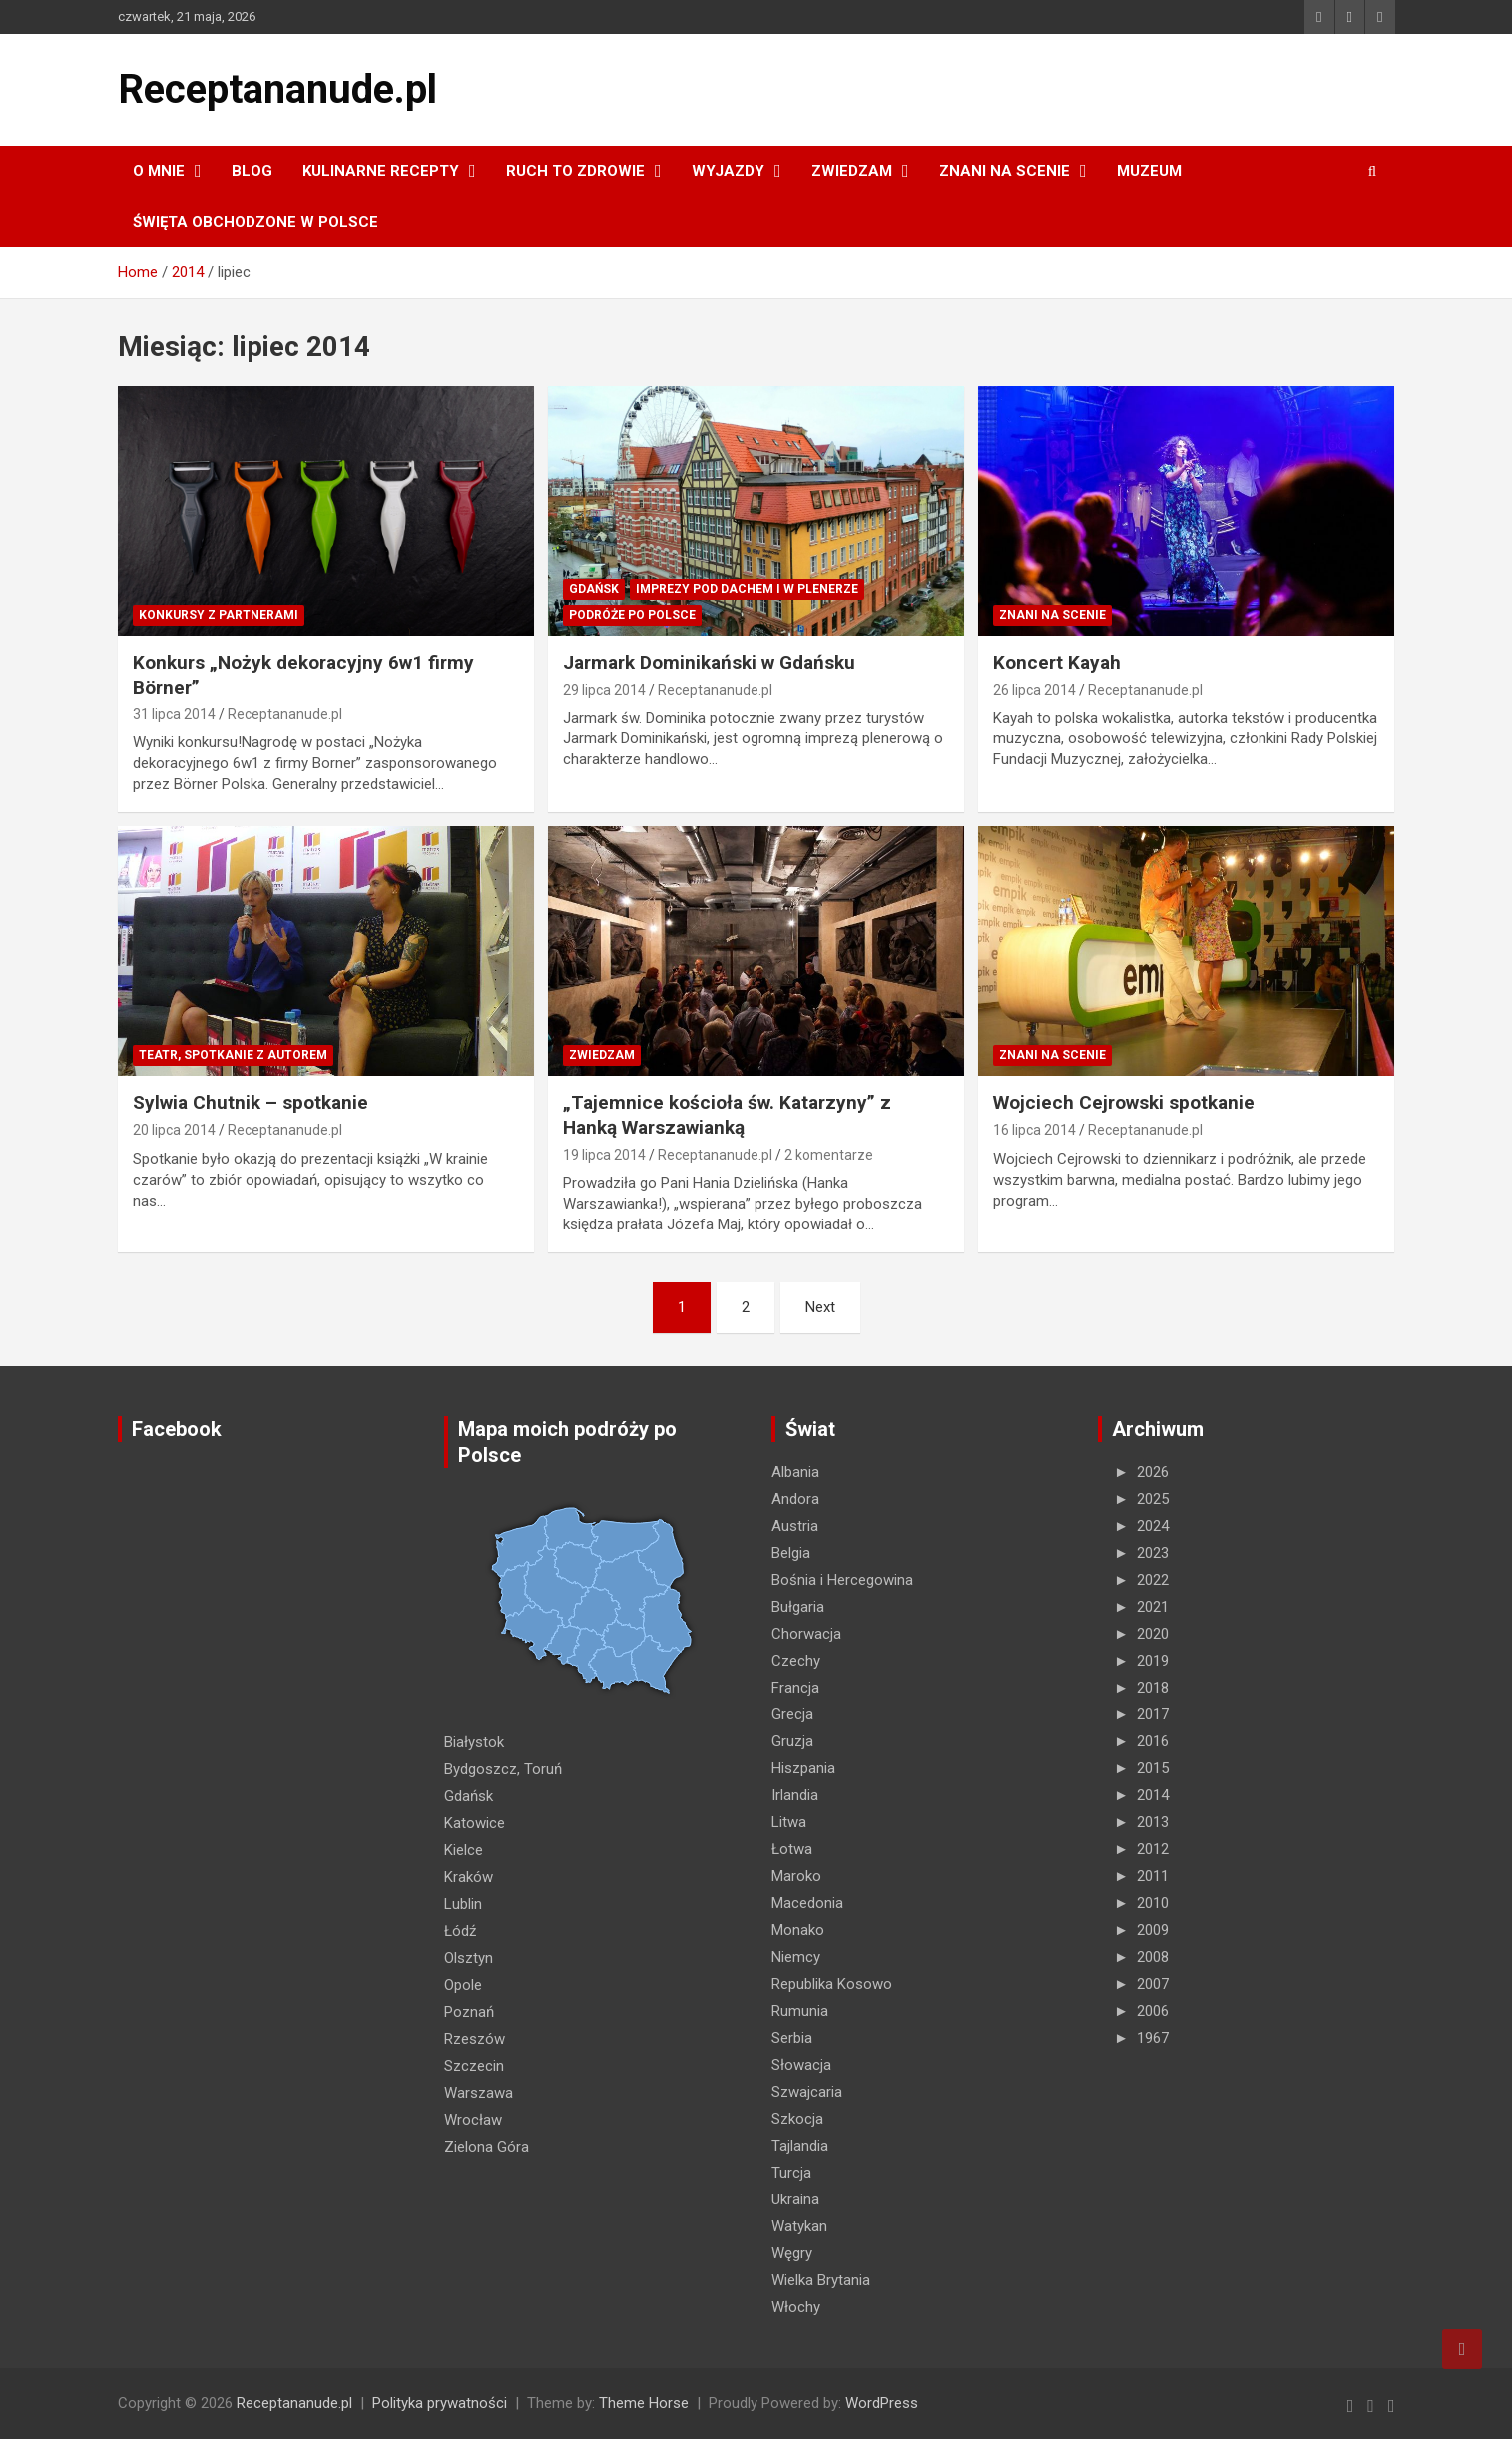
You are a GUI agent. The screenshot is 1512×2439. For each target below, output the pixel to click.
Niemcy (795, 1957)
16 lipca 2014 (1034, 1130)
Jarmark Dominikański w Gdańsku (709, 662)
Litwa (788, 1822)
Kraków (468, 1877)
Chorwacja (806, 1634)
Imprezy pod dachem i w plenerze (747, 589)
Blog (252, 171)
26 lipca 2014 (1034, 690)
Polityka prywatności (439, 2403)
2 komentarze (828, 1155)
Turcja (791, 2173)
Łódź (460, 1931)
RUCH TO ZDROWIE (575, 171)
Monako (797, 1930)
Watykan (799, 2226)
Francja (795, 1688)
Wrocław (473, 2120)
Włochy (795, 2307)
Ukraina (795, 2199)
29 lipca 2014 (604, 690)
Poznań (469, 2012)
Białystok (474, 1742)
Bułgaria (797, 1607)
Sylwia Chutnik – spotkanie (250, 1102)
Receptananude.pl (277, 89)
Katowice (474, 1823)
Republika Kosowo (831, 1984)
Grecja (792, 1714)
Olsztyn (468, 1958)
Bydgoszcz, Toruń (503, 1769)
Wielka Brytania (820, 2280)
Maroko (796, 1876)
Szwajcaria (806, 2092)
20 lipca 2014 (174, 1130)
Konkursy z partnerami (218, 615)
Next (820, 1307)
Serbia (791, 2038)
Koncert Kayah (1057, 662)
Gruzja (792, 1741)
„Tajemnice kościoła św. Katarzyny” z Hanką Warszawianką (727, 1115)
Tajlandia (799, 2146)
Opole (463, 1985)
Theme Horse (644, 2403)
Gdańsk (594, 589)
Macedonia (807, 1903)
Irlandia (794, 1795)
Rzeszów (474, 2039)
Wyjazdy (728, 171)
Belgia (790, 1553)
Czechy (795, 1661)
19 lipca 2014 (604, 1155)
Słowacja (801, 2065)
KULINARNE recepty (380, 171)
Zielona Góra (486, 2147)
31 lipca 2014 (174, 714)
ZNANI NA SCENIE (1004, 171)
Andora (795, 1499)
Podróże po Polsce (632, 615)
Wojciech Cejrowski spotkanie (1124, 1102)
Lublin (463, 1904)
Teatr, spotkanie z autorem (233, 1055)
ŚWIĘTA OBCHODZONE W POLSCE (255, 222)
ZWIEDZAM (851, 171)
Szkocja (797, 2119)
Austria (794, 1526)
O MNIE (159, 171)
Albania (795, 1472)
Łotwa (791, 1849)
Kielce (463, 1850)
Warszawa (478, 2093)
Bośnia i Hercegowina (842, 1580)
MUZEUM (1149, 171)
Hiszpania (803, 1768)
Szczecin (474, 2066)
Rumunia (799, 2011)
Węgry (791, 2253)
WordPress (881, 2403)
